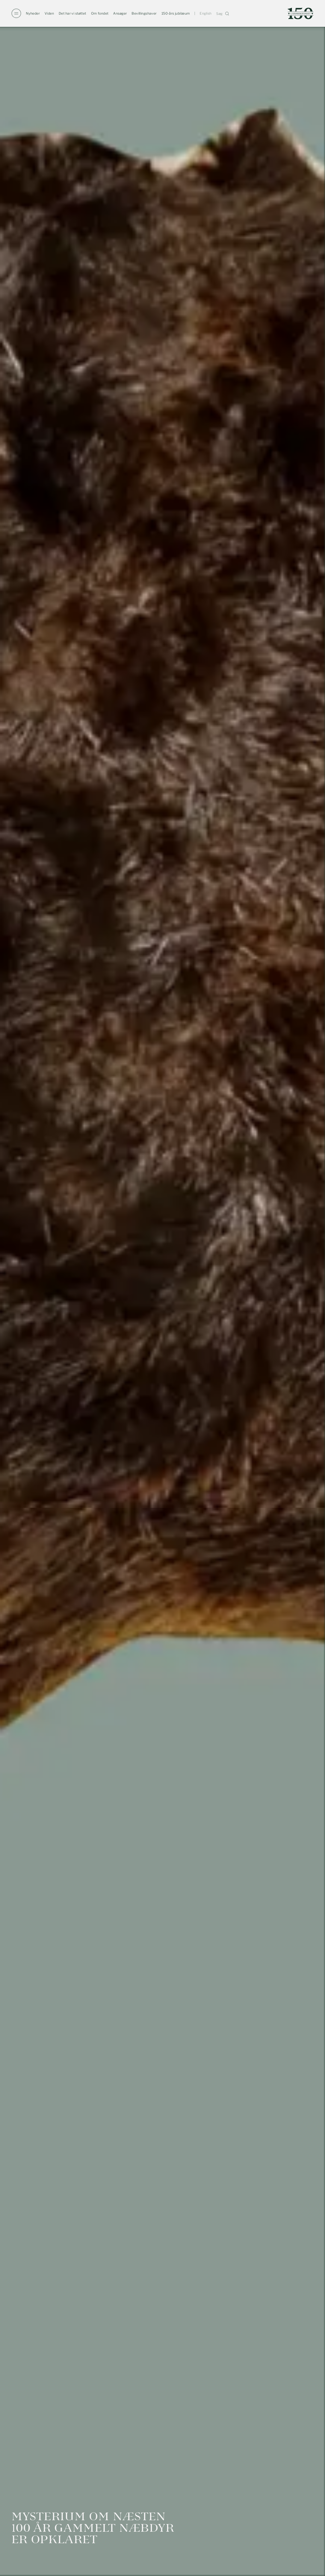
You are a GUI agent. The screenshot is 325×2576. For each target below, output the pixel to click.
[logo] (300, 13)
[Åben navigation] (16, 13)
